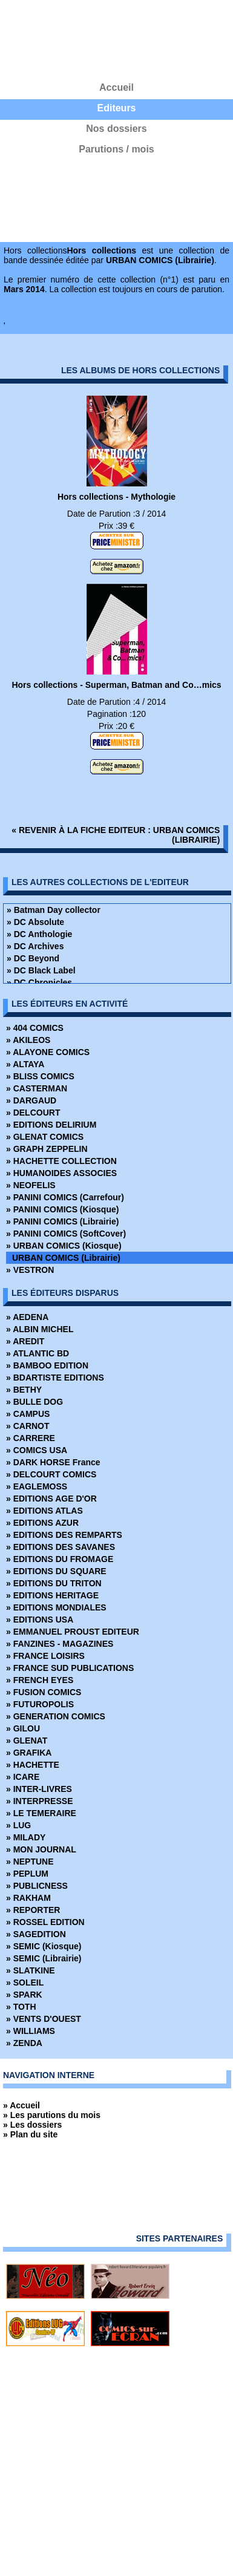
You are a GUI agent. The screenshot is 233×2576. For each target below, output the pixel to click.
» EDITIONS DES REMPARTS (64, 1535)
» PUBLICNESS (37, 1886)
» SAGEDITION (36, 1934)
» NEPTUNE (30, 1861)
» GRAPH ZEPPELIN (47, 1149)
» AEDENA (27, 1317)
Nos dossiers (116, 128)
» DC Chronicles (39, 982)
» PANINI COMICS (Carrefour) (65, 1197)
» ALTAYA (25, 1064)
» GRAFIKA (28, 1752)
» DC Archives (35, 946)
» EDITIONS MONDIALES (56, 1607)
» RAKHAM (28, 1898)
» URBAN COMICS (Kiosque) (64, 1245)
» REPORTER (33, 1910)
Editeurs (116, 108)
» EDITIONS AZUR (42, 1523)
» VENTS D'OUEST (43, 2019)
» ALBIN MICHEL (39, 1329)
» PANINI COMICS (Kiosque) (62, 1209)
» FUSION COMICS (43, 1692)
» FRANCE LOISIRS (45, 1656)
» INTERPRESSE (39, 1801)
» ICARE (22, 1777)
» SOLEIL (25, 1982)
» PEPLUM (27, 1873)
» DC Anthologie (39, 934)
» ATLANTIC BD (37, 1353)
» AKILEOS (28, 1040)
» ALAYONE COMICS (48, 1052)
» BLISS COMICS (40, 1076)
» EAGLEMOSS (36, 1486)
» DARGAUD (31, 1100)
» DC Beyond (33, 958)
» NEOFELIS (31, 1185)
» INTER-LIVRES (39, 1789)
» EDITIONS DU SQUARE (56, 1571)
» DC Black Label (41, 970)
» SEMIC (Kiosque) (43, 1946)
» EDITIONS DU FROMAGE (59, 1559)
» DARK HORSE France (53, 1462)
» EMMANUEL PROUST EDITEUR (72, 1631)
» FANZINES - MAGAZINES (59, 1644)
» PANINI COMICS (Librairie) (62, 1221)
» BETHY (24, 1389)
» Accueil (21, 2105)
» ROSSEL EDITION (45, 1922)
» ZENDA (24, 2043)
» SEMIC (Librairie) (43, 1958)
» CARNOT (28, 1426)
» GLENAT (26, 1740)
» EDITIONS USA (39, 1619)
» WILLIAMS (30, 2031)
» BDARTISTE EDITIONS (55, 1377)
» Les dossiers (32, 2125)
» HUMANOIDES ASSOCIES (61, 1173)
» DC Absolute (35, 922)
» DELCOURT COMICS (51, 1474)
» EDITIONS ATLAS (44, 1510)
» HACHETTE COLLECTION (61, 1161)
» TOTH (21, 2007)
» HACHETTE (32, 1765)
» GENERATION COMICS (55, 1716)
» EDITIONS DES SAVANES (60, 1547)
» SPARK (24, 1994)
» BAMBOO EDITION (47, 1365)
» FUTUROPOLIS (40, 1704)
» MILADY (25, 1837)
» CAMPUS (28, 1414)
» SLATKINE (30, 1970)
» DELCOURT (33, 1112)
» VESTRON (30, 1270)
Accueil (116, 87)
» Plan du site (30, 2134)
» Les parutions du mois (51, 2115)
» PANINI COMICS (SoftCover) (66, 1233)
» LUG (18, 1825)
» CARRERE (30, 1438)
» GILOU (23, 1728)
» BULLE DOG (34, 1402)
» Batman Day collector (53, 910)
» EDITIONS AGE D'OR (51, 1498)
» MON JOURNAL (41, 1849)
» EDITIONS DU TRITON (54, 1583)
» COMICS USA (36, 1450)
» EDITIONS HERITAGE (52, 1595)
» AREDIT (25, 1341)
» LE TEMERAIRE (41, 1813)
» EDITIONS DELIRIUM (51, 1124)
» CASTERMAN (36, 1088)
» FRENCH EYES (39, 1680)
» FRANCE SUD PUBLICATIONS (70, 1668)
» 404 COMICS (35, 1028)
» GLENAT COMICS (45, 1137)
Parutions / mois (116, 149)
